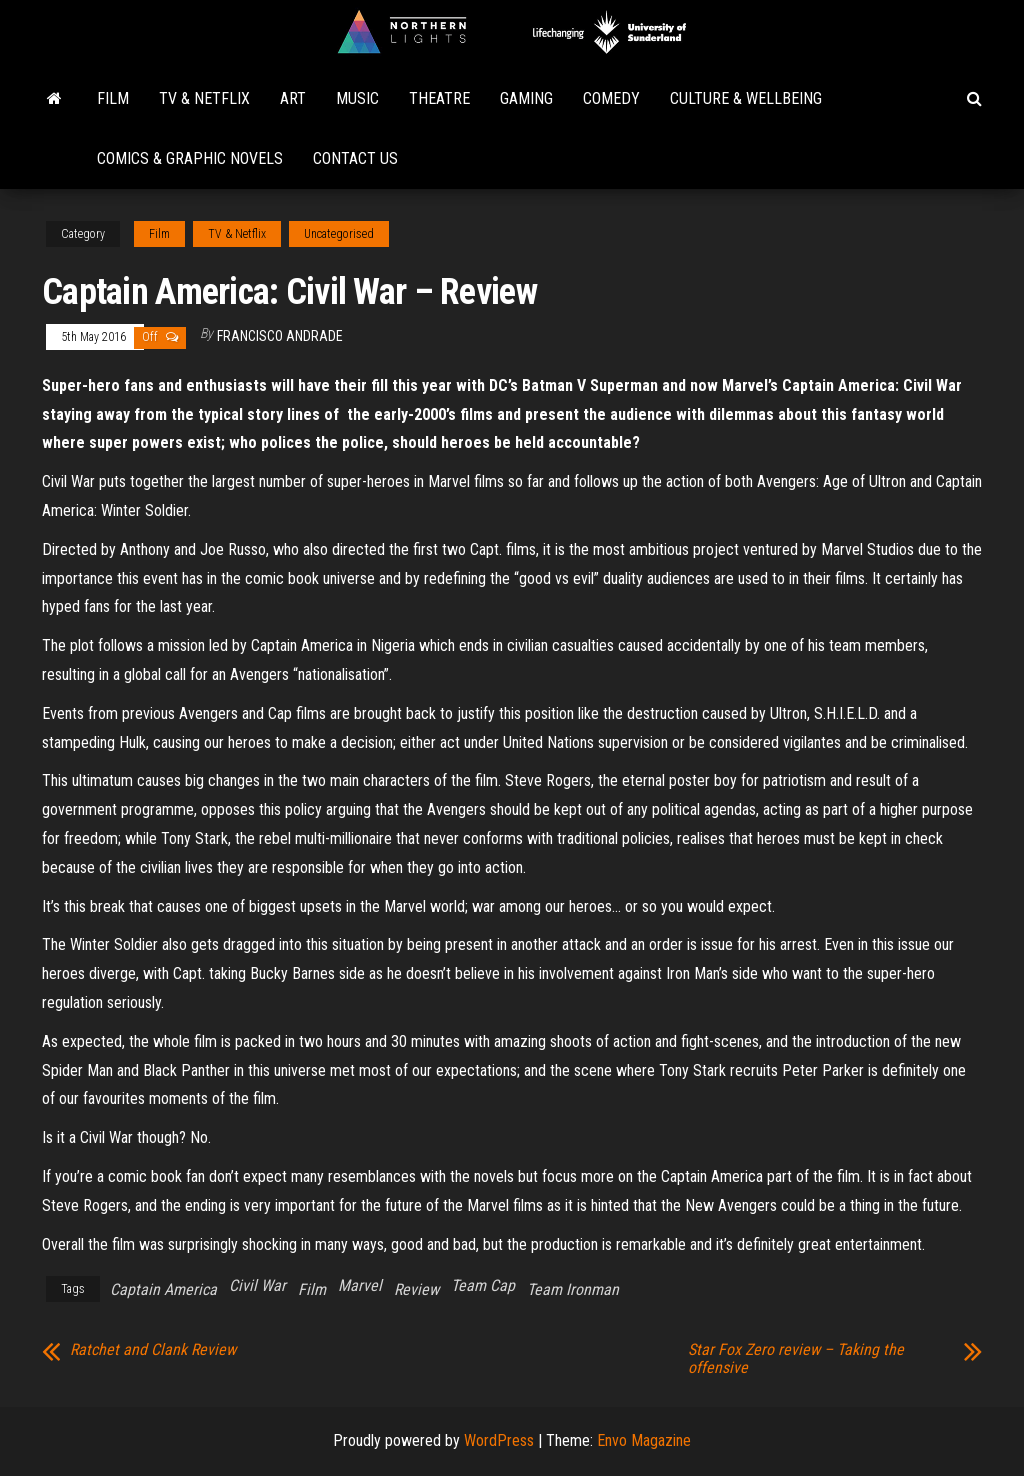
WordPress (499, 1440)
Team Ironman (573, 1289)
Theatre (439, 98)
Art (293, 98)
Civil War (257, 1285)
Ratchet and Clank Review (153, 1350)
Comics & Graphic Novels (190, 158)
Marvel (360, 1285)
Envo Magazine (644, 1440)
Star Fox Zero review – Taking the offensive (796, 1359)
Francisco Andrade (280, 336)
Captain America (163, 1289)
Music (357, 98)
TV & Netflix (204, 98)
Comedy (611, 98)
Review (416, 1289)
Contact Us (355, 158)
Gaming (526, 98)
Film (113, 98)
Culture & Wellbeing (746, 98)
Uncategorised (339, 234)
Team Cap (483, 1285)
